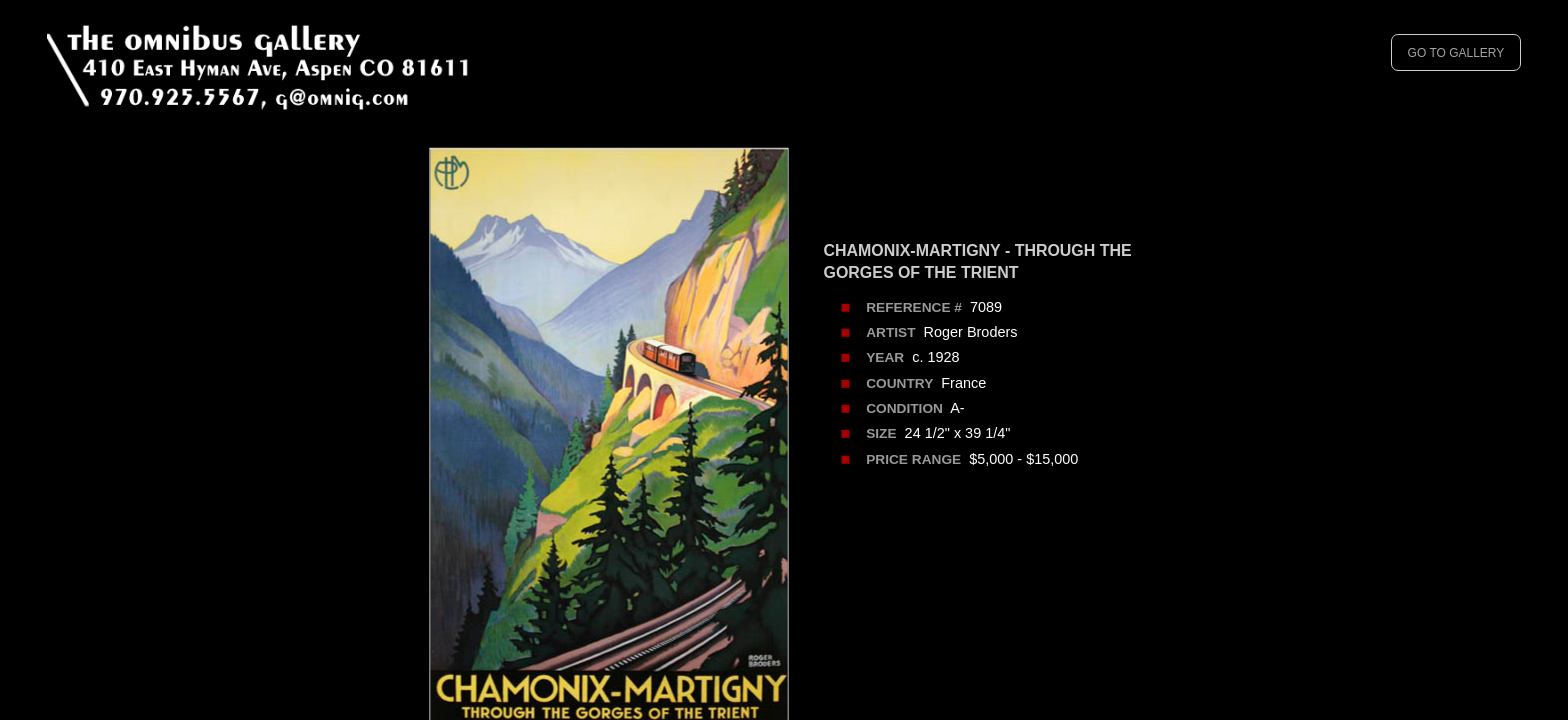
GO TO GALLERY (1456, 53)
